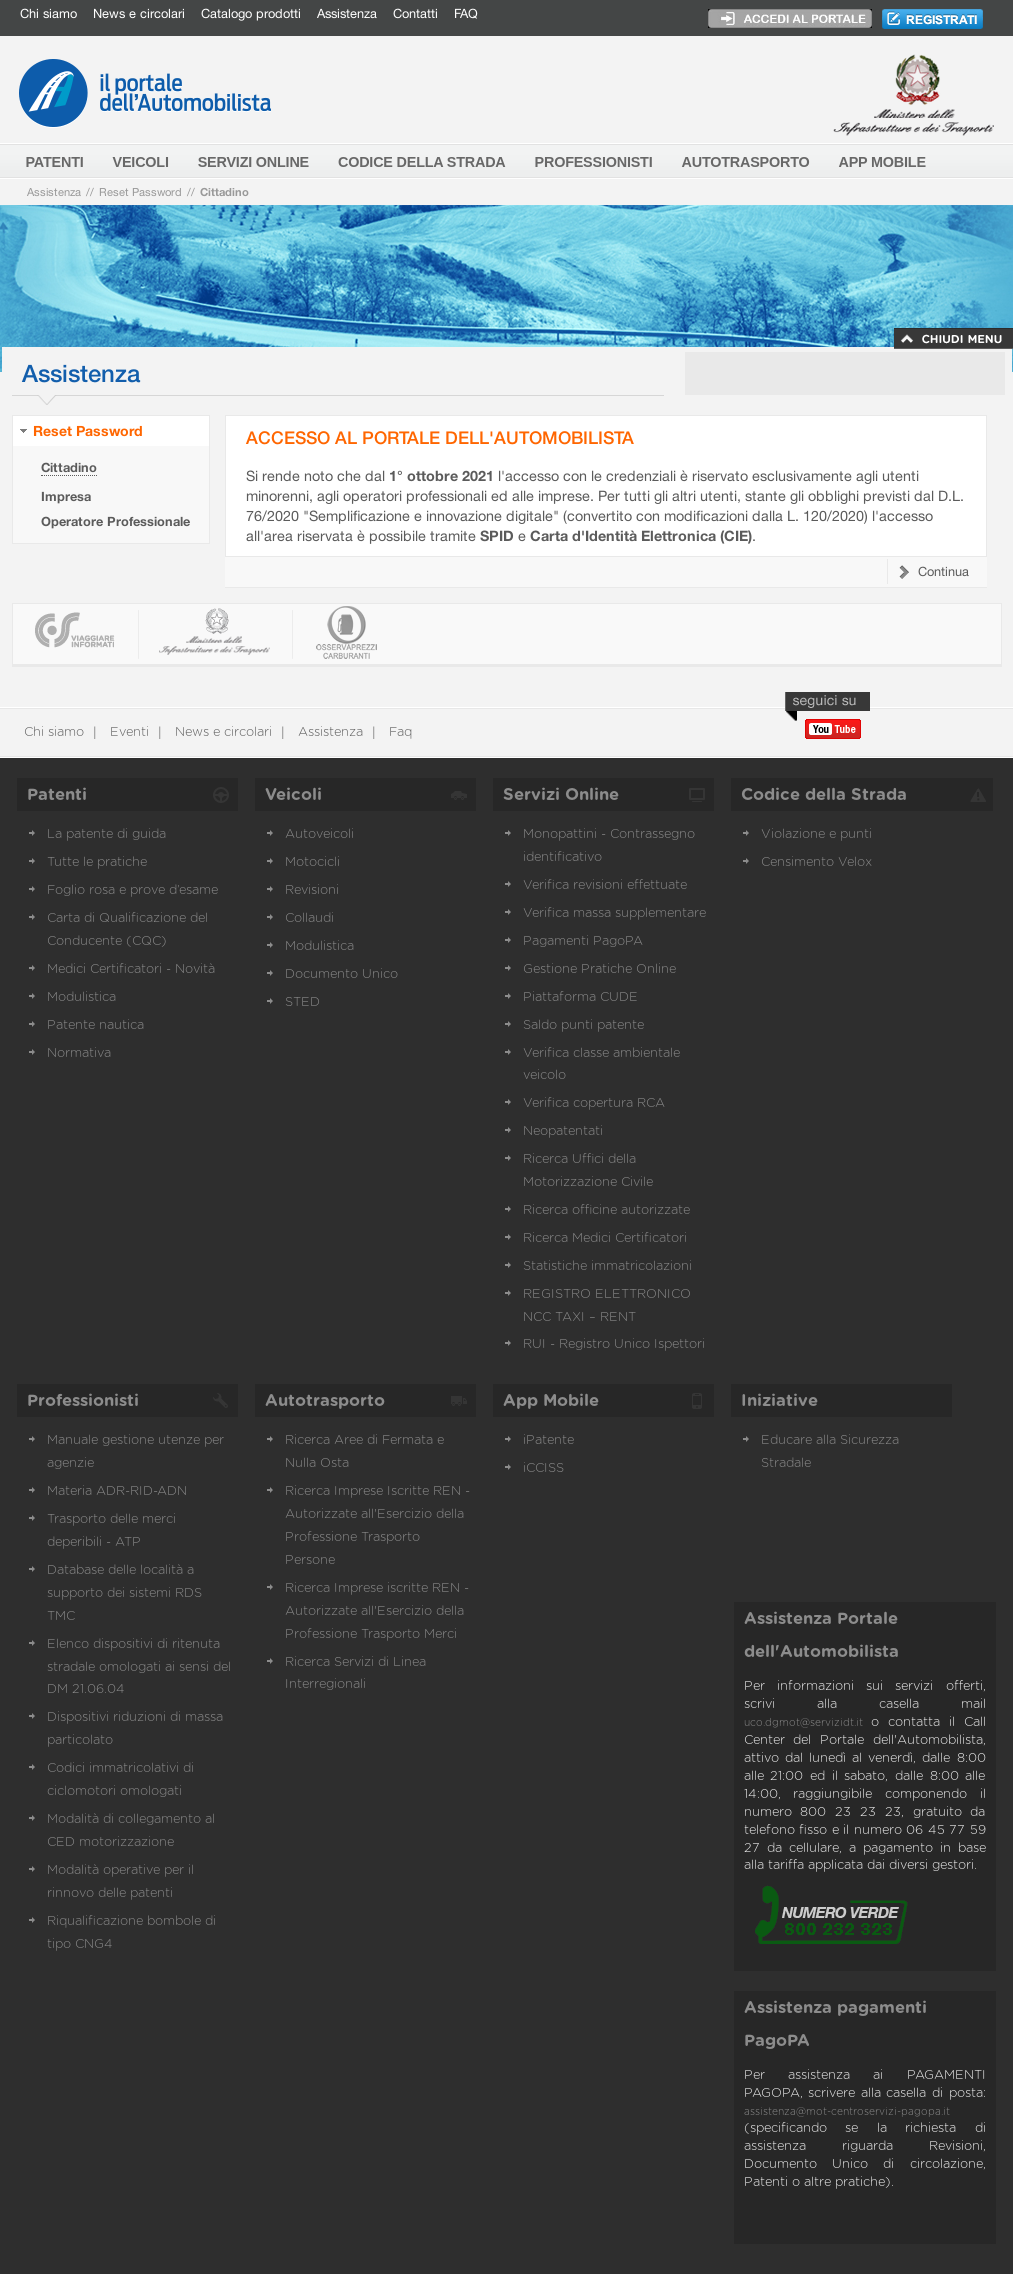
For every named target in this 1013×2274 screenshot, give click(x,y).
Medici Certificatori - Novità (131, 969)
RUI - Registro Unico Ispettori (614, 1344)
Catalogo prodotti (251, 13)
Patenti (57, 795)
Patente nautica (95, 1025)
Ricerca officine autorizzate (606, 1210)
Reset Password (140, 191)
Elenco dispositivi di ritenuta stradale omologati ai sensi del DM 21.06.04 (139, 1667)
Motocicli (312, 862)
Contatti (415, 13)
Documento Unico (341, 974)
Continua (943, 571)
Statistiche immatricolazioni (607, 1266)
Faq (398, 732)
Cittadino (224, 191)
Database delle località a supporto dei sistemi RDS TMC (124, 1593)
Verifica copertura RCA (594, 1103)
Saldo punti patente (583, 1025)
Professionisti (83, 1401)
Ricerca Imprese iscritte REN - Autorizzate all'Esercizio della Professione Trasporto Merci (377, 1611)
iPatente (548, 1440)
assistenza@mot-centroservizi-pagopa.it (847, 2112)
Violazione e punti (816, 834)
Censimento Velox (816, 862)
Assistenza (347, 13)
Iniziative (779, 1401)
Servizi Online (561, 795)
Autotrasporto (325, 1401)
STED (302, 1002)
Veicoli (293, 795)
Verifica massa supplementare (614, 913)
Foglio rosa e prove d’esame (132, 890)
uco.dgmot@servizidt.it (803, 1723)
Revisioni (312, 890)
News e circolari (139, 13)
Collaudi (309, 918)
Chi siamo (48, 13)
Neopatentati (563, 1131)
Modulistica (81, 997)
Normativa (79, 1053)
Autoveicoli (319, 834)
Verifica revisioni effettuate (605, 885)
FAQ (466, 13)
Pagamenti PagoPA (583, 941)
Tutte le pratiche (97, 862)
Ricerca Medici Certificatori (605, 1238)
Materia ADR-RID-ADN (117, 1491)
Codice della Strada (824, 795)
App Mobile (551, 1401)
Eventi (127, 732)
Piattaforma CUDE (580, 997)
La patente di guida (106, 834)
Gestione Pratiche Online (599, 969)
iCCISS (543, 1468)
